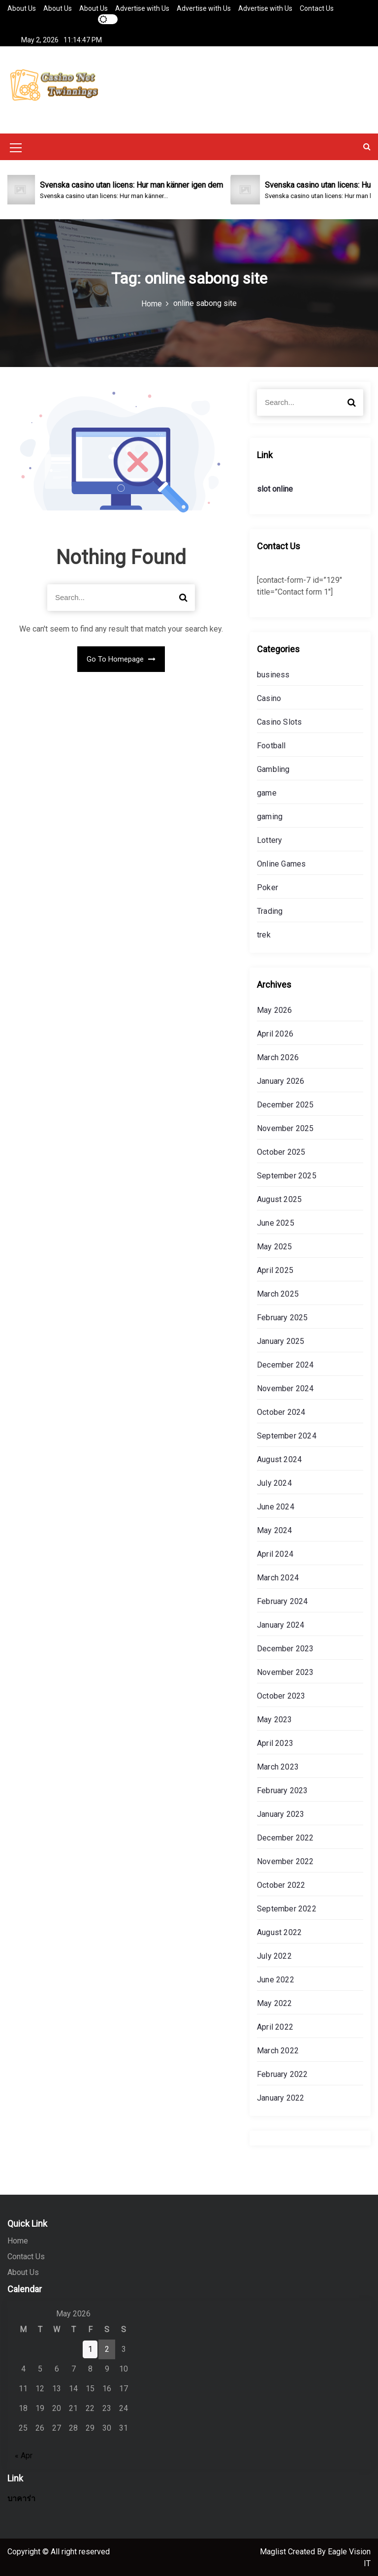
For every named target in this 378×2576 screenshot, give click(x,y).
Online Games (281, 863)
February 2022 (282, 2073)
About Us (21, 8)
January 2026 (280, 1080)
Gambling (273, 768)
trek (264, 933)
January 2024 (280, 1624)
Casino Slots (279, 721)
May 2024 (274, 1529)
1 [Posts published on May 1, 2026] (90, 2348)
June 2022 (275, 1978)
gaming (270, 815)
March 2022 (278, 2049)
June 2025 (275, 1222)
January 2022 (280, 2097)
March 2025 (278, 1293)
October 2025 (281, 1151)
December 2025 (285, 1103)
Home (17, 2239)
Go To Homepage (121, 658)
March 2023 (278, 1766)
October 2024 (281, 1411)
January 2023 (280, 1813)
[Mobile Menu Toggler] (16, 148)
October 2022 (281, 1884)
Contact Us (317, 8)
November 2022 (285, 1860)
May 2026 (274, 1009)
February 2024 (282, 1600)
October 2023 (281, 1695)
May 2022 (274, 2002)
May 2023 (274, 1718)
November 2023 (285, 1671)
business (273, 673)
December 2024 (285, 1364)
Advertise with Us (142, 8)
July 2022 (274, 1955)
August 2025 (279, 1198)
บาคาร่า (21, 2497)
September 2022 (286, 1907)
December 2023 (285, 1647)
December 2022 (285, 1836)
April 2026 (275, 1032)
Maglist (274, 2550)
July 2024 (274, 1482)
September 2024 (286, 1434)
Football (271, 744)
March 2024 (278, 1576)
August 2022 (279, 1931)
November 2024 (285, 1387)
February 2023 (282, 1789)
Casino (269, 697)
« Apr (23, 2454)
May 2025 (274, 1245)
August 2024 (279, 1458)
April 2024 (275, 1553)
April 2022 (275, 2026)
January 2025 (280, 1340)
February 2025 (282, 1316)
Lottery (269, 839)
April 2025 (275, 1269)
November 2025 (285, 1127)
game (267, 792)
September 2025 (286, 1174)
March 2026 (278, 1056)
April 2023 (275, 1742)
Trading (270, 910)
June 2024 (275, 1505)
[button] (367, 145)
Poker (267, 886)
